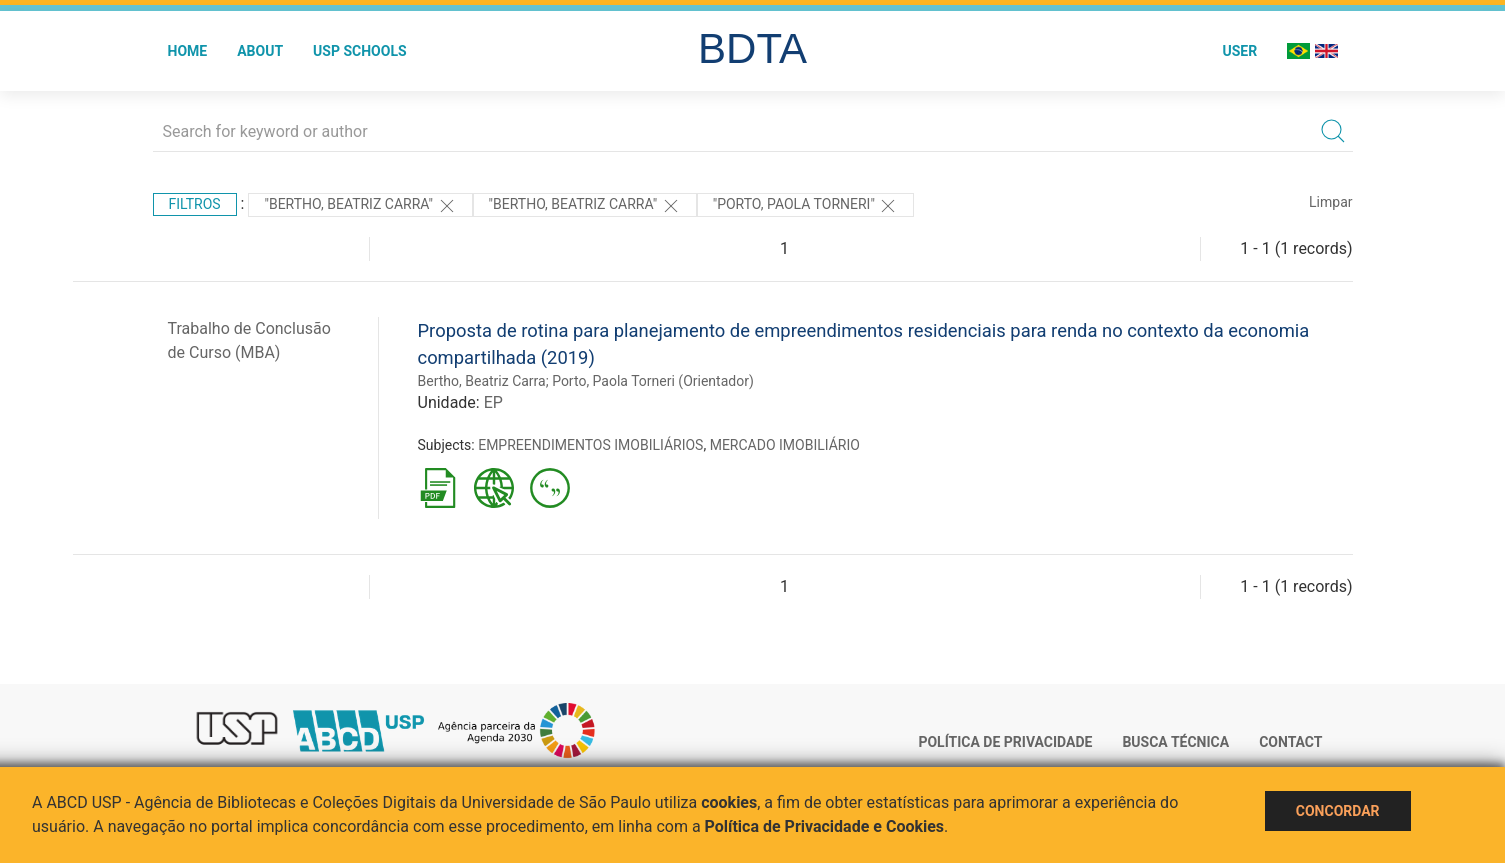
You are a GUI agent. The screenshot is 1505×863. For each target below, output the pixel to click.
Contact (1290, 742)
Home (188, 51)
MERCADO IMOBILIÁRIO (785, 445)
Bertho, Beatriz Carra (482, 381)
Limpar (1330, 202)
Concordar (1338, 811)
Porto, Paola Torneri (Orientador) (653, 381)
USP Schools (360, 51)
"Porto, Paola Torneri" (806, 206)
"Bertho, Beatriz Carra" (360, 206)
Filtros (195, 204)
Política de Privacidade (1005, 742)
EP (493, 402)
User (1239, 51)
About (260, 51)
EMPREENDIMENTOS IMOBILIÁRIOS (590, 445)
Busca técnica (1175, 742)
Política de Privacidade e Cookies (825, 826)
